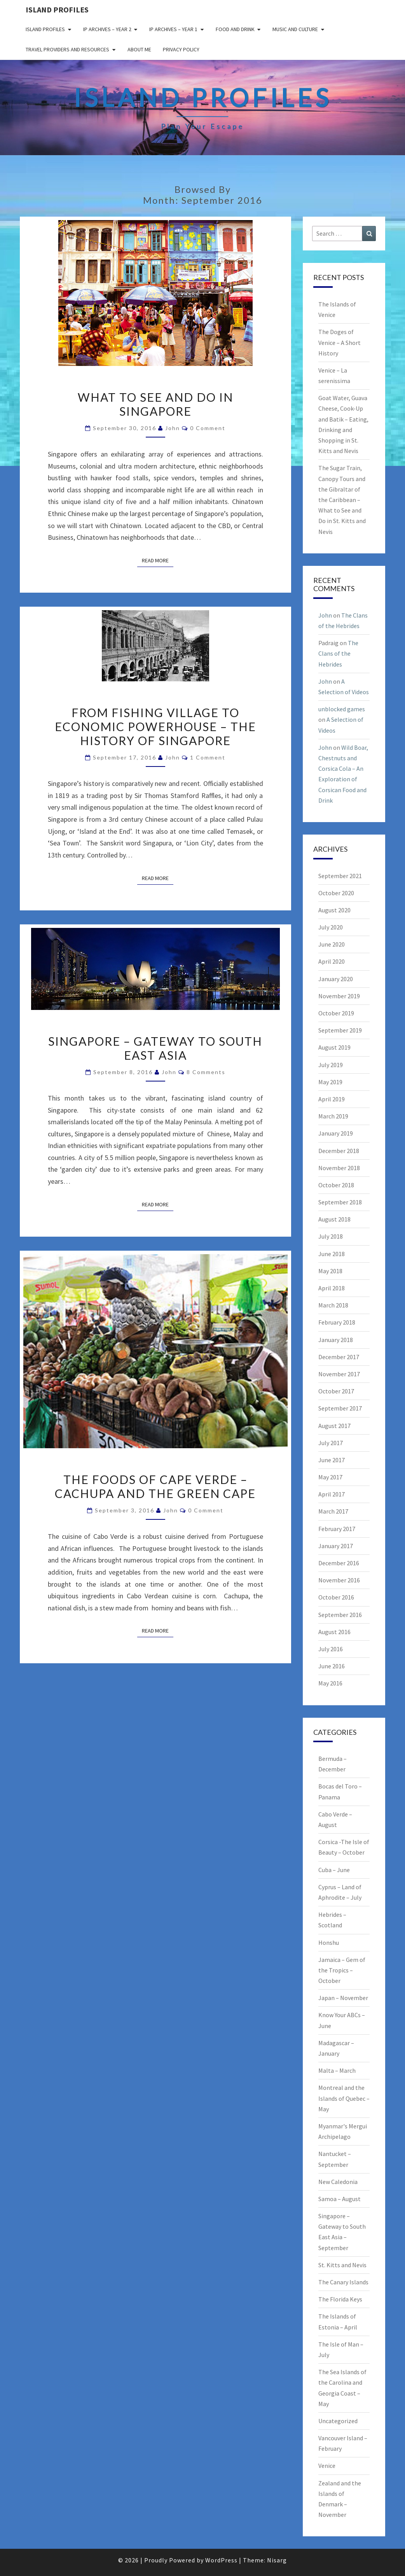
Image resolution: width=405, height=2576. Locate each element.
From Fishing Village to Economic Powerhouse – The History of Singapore (155, 726)
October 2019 (336, 1013)
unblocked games (341, 709)
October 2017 (336, 1391)
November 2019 (339, 996)
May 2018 (330, 1271)
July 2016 (330, 1649)
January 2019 (335, 1133)
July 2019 (330, 1065)
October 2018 (336, 1185)
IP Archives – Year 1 (173, 29)
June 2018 (331, 1254)
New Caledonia (338, 2182)
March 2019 (333, 1116)
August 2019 (334, 1047)
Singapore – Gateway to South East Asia (155, 1048)
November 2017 (339, 1374)
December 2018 (338, 1151)
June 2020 (331, 944)
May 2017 (330, 1477)
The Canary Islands (343, 2282)
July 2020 (330, 927)
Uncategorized (338, 2421)
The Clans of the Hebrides (338, 653)
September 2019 (340, 1030)
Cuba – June (334, 1870)
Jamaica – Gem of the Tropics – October (341, 1970)
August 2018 (334, 1219)
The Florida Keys (340, 2299)
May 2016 (330, 1683)
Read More (157, 560)
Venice (326, 2465)
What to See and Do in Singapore (155, 404)
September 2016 (340, 1615)
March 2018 (333, 1305)
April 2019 (331, 1099)
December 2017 (338, 1357)
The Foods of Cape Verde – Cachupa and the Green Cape (155, 1486)
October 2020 (336, 893)
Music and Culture (295, 29)
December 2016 (338, 1563)
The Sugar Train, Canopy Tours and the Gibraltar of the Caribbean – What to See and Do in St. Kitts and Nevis (342, 499)
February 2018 (336, 1322)
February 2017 (336, 1529)
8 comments (206, 1072)
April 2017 (331, 1494)
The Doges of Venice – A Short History (339, 342)
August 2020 (334, 910)
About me (139, 49)
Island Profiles (57, 9)
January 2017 (335, 1546)
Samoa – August (339, 2199)
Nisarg (277, 2560)
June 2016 (331, 1666)
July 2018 (330, 1236)
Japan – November (343, 1998)
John (172, 428)
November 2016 (339, 1580)
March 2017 (333, 1511)
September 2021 (340, 876)
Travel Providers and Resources (67, 49)
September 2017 (340, 1408)
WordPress (221, 2560)
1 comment (207, 757)
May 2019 (330, 1082)
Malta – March (337, 2070)
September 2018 (340, 1202)
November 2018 (339, 1168)
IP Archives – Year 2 (107, 29)
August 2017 (334, 1426)
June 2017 (331, 1460)
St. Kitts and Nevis (342, 2265)
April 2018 (331, 1288)
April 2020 (331, 961)
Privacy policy (181, 49)
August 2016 (334, 1632)
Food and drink (235, 29)
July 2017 (330, 1443)
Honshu (328, 1942)
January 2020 (335, 979)
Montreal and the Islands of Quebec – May (344, 2098)
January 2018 (335, 1340)
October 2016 (336, 1597)
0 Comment (207, 428)
